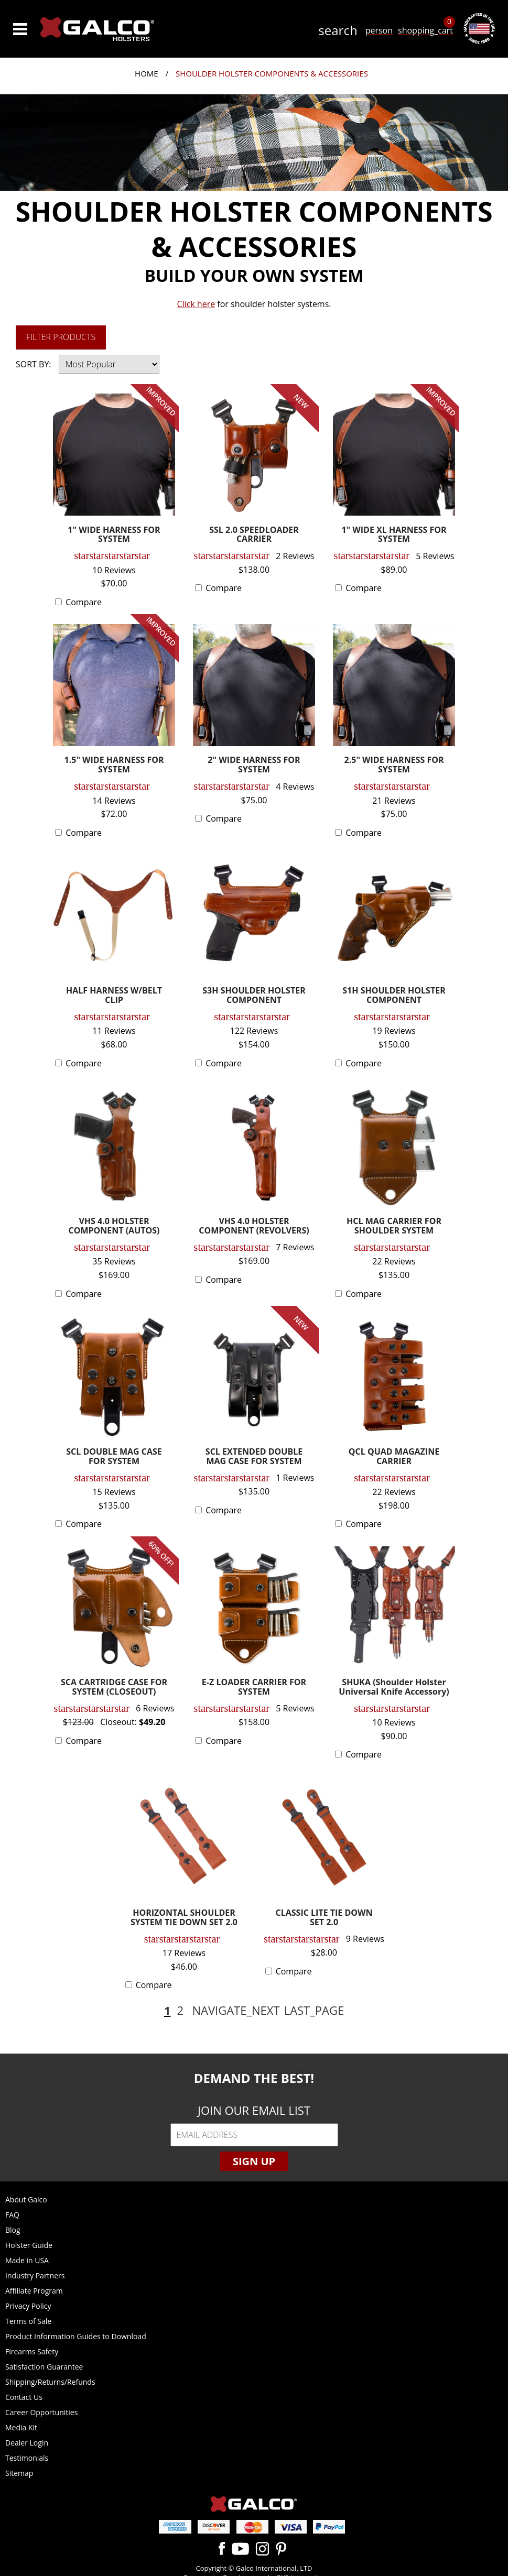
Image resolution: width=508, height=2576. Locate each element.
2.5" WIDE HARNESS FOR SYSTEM (394, 765)
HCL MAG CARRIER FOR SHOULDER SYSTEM (394, 1226)
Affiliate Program (34, 2291)
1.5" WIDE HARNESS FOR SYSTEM (114, 765)
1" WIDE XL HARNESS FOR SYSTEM (393, 535)
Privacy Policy (28, 2306)
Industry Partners (34, 2275)
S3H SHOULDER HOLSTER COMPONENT (253, 996)
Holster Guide (28, 2245)
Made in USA (27, 2260)
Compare (84, 602)
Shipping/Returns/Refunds (50, 2382)
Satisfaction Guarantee (44, 2367)
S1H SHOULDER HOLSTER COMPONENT (393, 996)
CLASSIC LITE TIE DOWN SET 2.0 (324, 1918)
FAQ (12, 2215)
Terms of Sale (28, 2321)
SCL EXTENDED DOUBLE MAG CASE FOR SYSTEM (254, 1457)
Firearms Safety (31, 2351)
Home (146, 73)
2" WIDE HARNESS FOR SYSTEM (254, 765)
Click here (196, 304)
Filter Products (60, 337)
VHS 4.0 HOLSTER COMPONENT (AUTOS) (114, 1226)
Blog (12, 2230)
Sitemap (19, 2473)
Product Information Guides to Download (75, 2336)
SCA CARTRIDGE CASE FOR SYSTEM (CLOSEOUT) (114, 1687)
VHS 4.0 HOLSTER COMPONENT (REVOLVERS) (254, 1226)
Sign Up (254, 2161)
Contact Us (23, 2397)
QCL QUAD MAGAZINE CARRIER (394, 1457)
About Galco (26, 2199)
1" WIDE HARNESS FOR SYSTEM (114, 535)
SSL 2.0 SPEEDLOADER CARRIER (254, 535)
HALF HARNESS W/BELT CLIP (114, 996)
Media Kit (21, 2427)
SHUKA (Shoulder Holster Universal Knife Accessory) (394, 1687)
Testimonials (26, 2458)
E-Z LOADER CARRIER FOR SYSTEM (254, 1687)
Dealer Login (26, 2443)
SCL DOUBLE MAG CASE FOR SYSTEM (114, 1457)
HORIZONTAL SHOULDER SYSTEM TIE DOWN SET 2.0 (184, 1918)
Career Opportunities (41, 2412)
